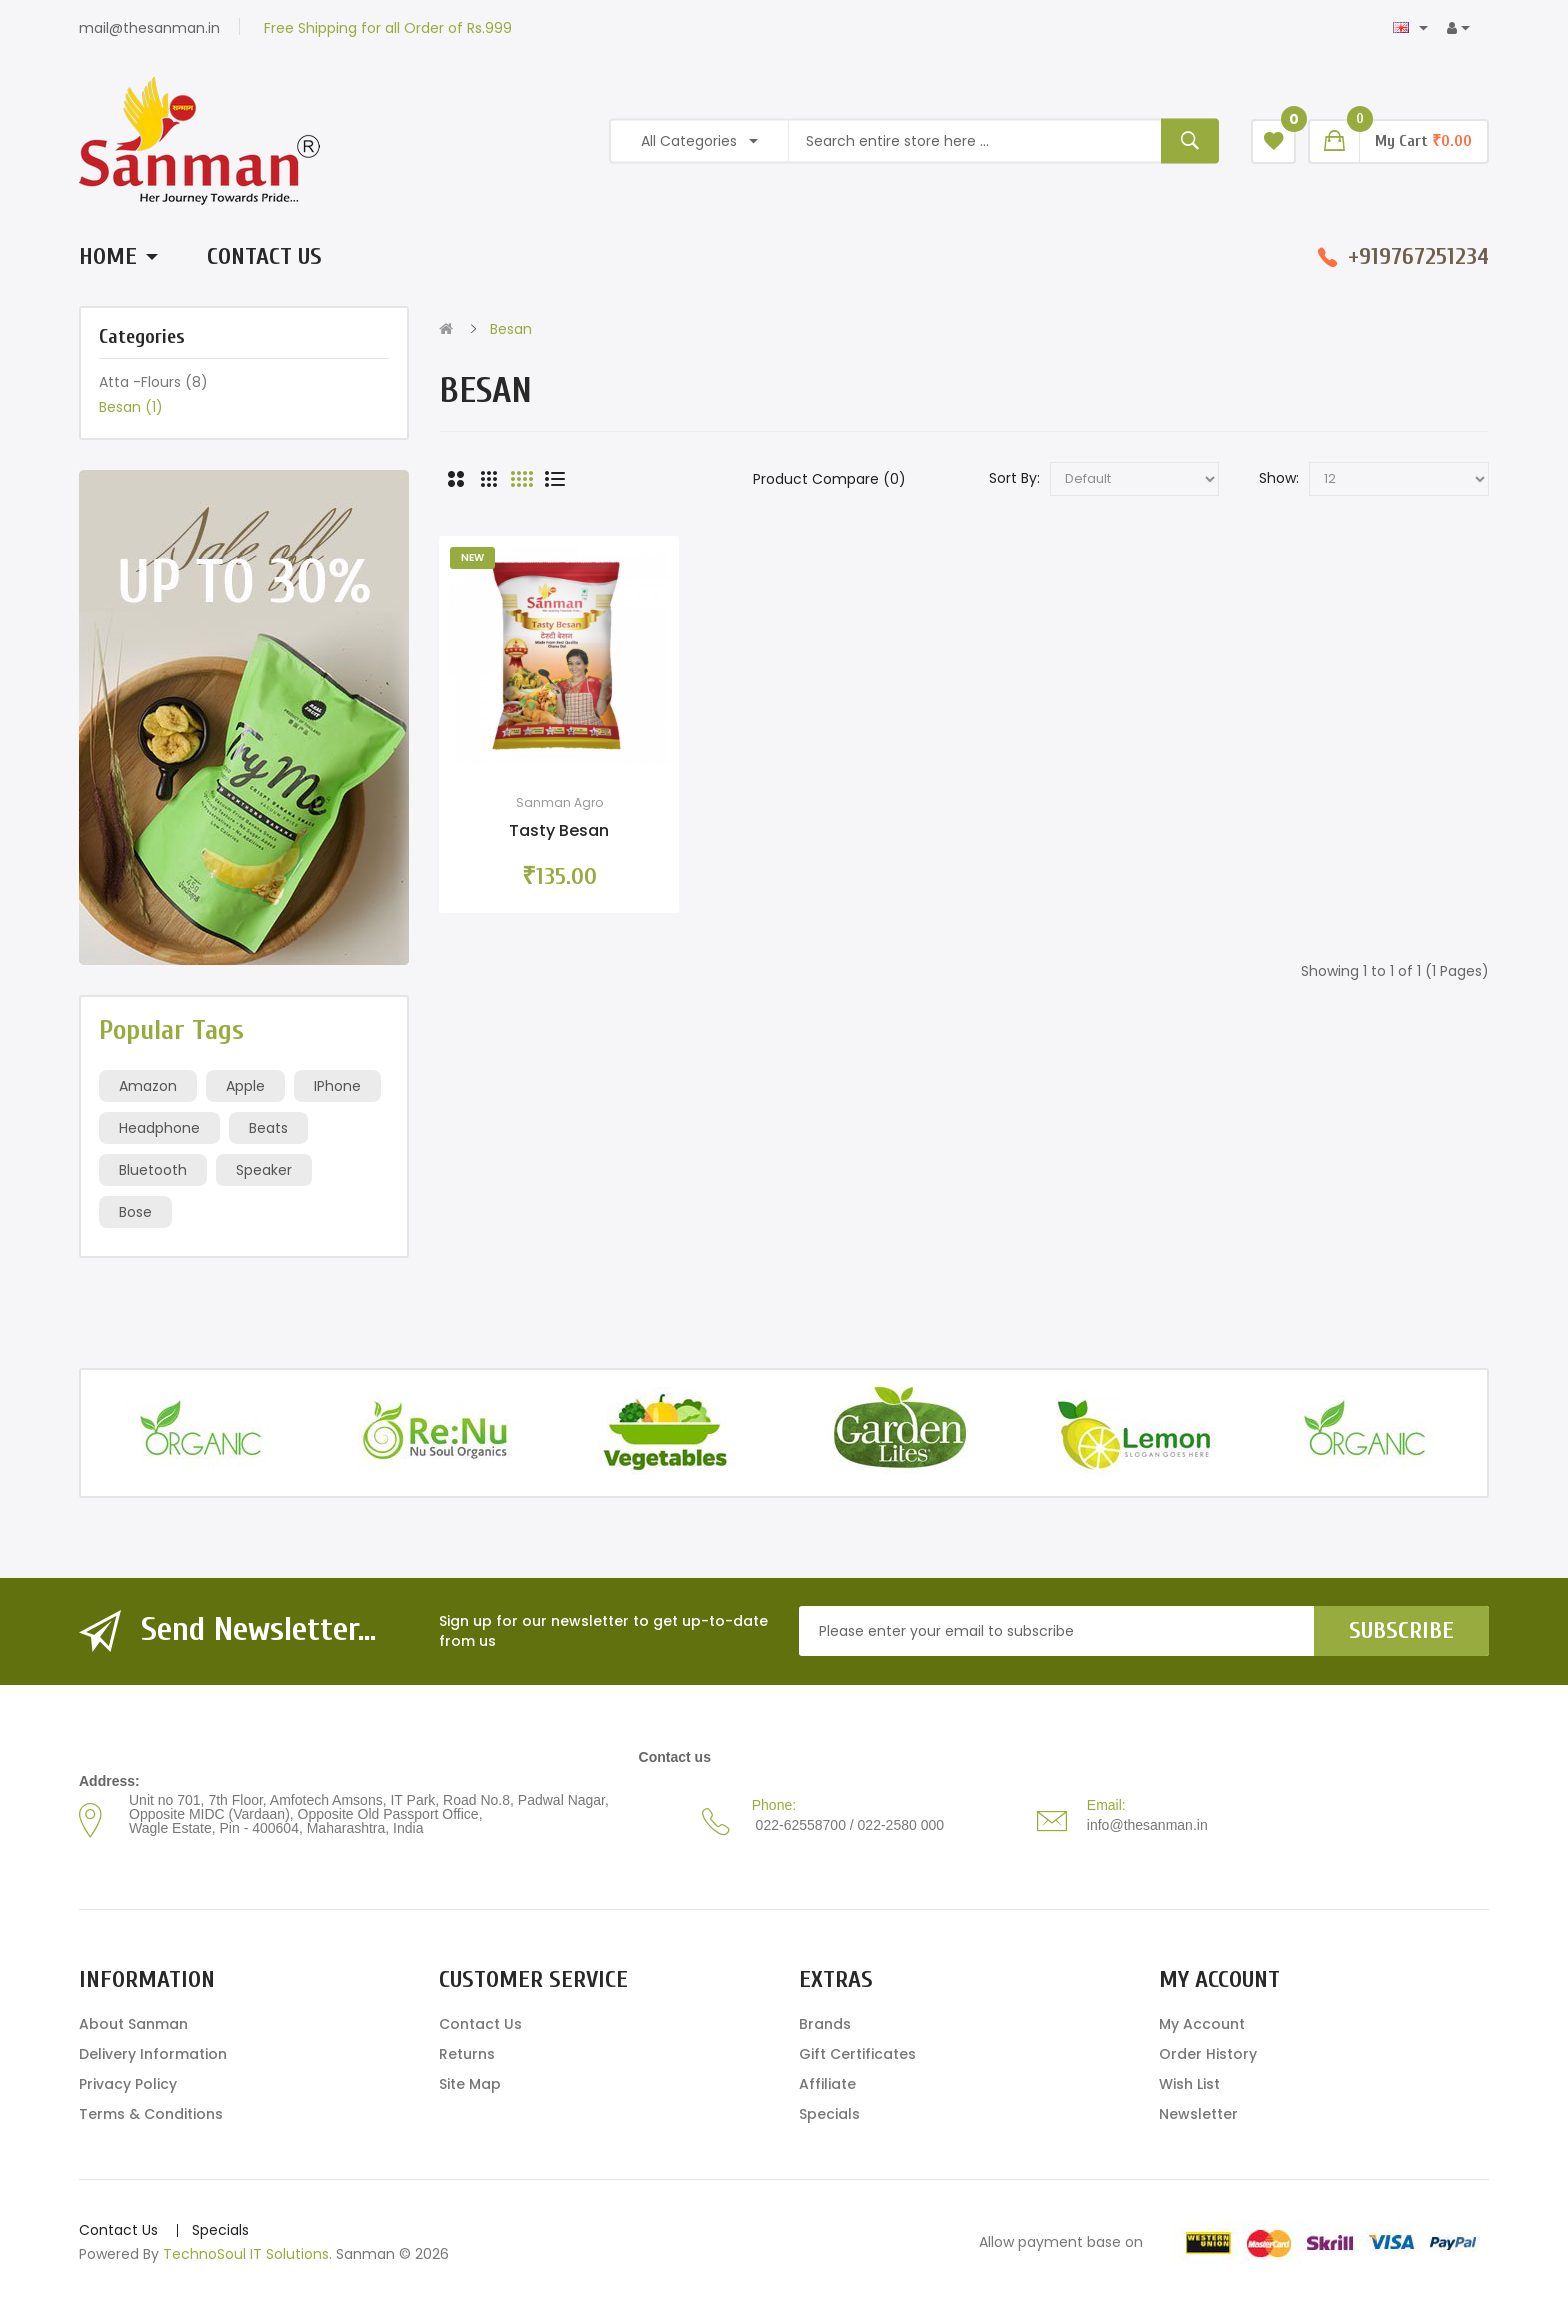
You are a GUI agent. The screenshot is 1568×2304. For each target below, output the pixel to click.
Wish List (1189, 2084)
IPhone (337, 1086)
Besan (131, 407)
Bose (135, 1212)
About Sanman (133, 2024)
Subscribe (1401, 1630)
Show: (1279, 478)
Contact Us (480, 2024)
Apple (245, 1086)
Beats (268, 1128)
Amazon (148, 1086)
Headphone (159, 1128)
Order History (1208, 2054)
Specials (829, 2114)
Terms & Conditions (151, 2114)
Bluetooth (153, 1170)
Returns (467, 2054)
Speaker (264, 1170)
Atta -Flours (153, 382)
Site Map (470, 2084)
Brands (825, 2024)
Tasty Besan (559, 830)
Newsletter (1198, 2114)
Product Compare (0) (829, 479)
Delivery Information (153, 2054)
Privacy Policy (128, 2084)
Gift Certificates (857, 2054)
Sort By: (1014, 478)
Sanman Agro (559, 802)
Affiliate (827, 2084)
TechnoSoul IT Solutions (246, 2254)
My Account (1202, 2024)
